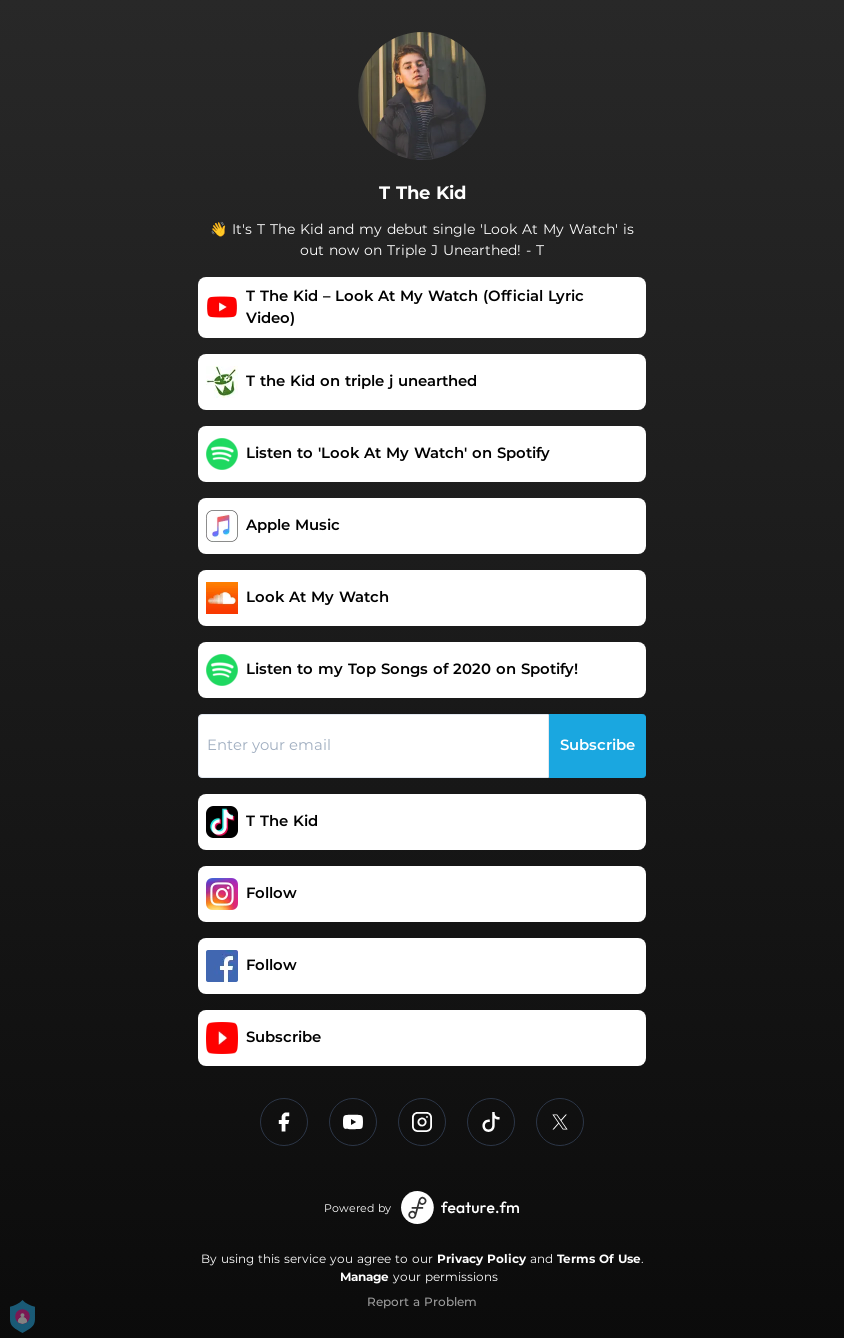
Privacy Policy (481, 1258)
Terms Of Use (599, 1258)
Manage (364, 1276)
